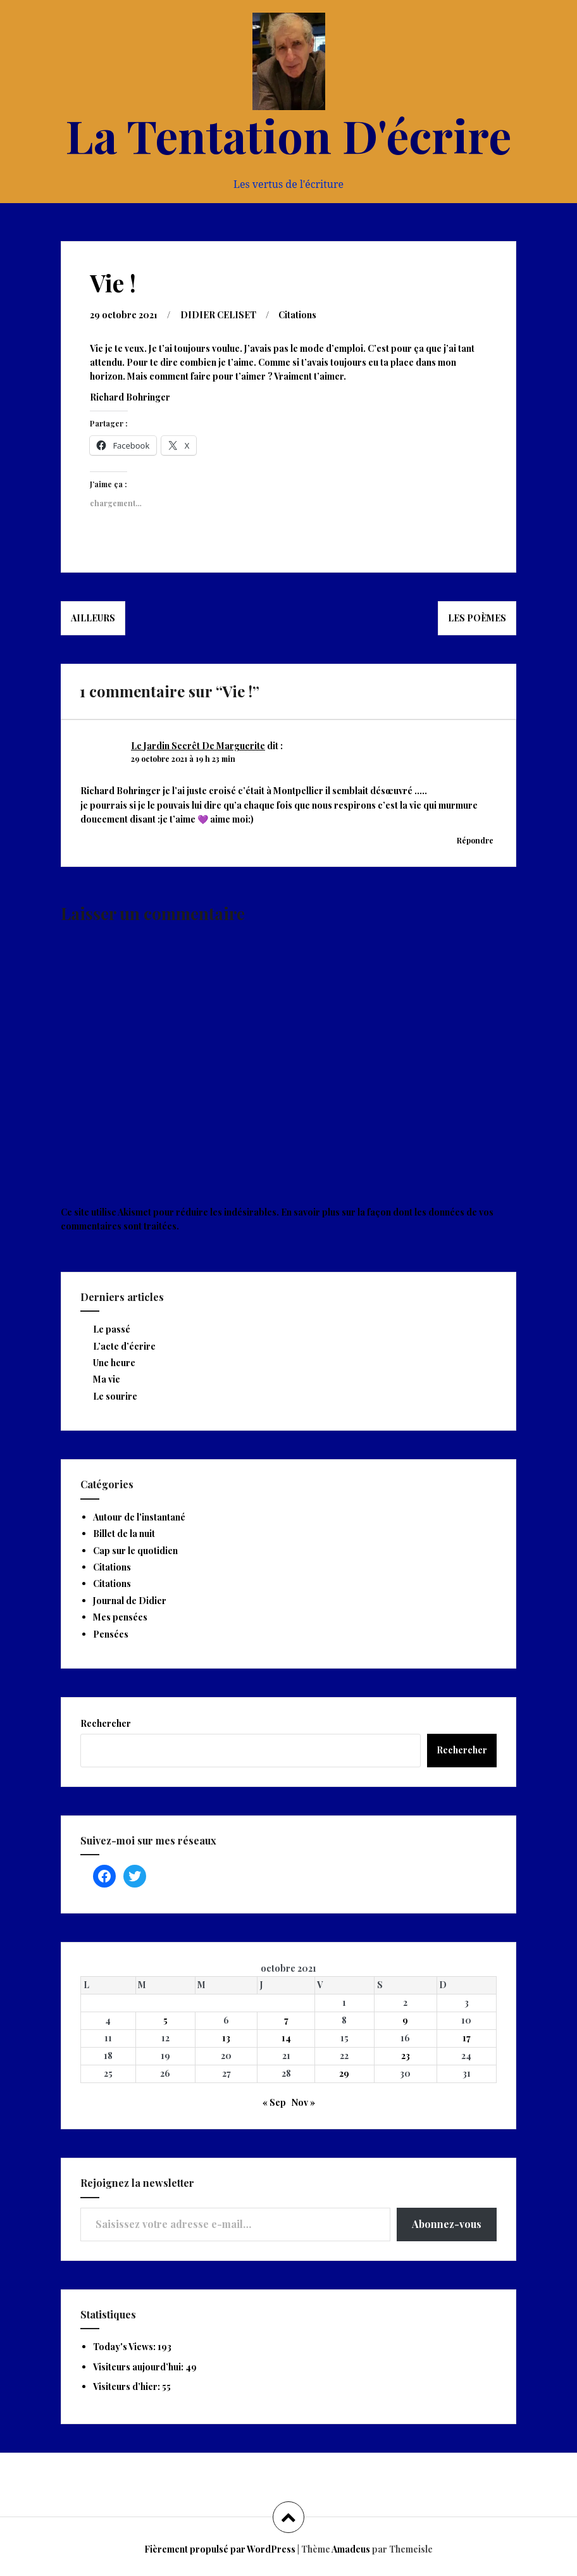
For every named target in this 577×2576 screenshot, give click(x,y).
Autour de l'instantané (139, 1517)
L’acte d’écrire (124, 1346)
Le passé (111, 1329)
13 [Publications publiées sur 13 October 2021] (226, 2038)
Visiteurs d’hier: (127, 2386)
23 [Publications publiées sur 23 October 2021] (405, 2056)
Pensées (110, 1634)
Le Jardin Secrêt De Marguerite (198, 746)
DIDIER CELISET (218, 315)
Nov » (303, 2102)
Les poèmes (477, 618)
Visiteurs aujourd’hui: (139, 2367)
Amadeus (351, 2549)
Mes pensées (120, 1617)
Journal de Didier (129, 1601)
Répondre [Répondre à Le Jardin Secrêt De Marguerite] (475, 840)
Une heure (114, 1363)
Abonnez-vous (446, 2224)
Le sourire (115, 1396)
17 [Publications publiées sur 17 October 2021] (466, 2038)
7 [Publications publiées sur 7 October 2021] (286, 2020)
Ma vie (106, 1379)
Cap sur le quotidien (135, 1551)
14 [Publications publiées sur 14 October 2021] (286, 2038)
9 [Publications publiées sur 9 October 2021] (405, 2020)
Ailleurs (93, 618)
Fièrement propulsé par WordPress (219, 2549)
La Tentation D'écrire (288, 134)
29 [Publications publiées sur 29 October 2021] (344, 2073)
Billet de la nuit (124, 1534)
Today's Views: (125, 2347)
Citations (297, 315)
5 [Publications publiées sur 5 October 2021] (165, 2020)
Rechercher (105, 1723)
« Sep (274, 2102)
